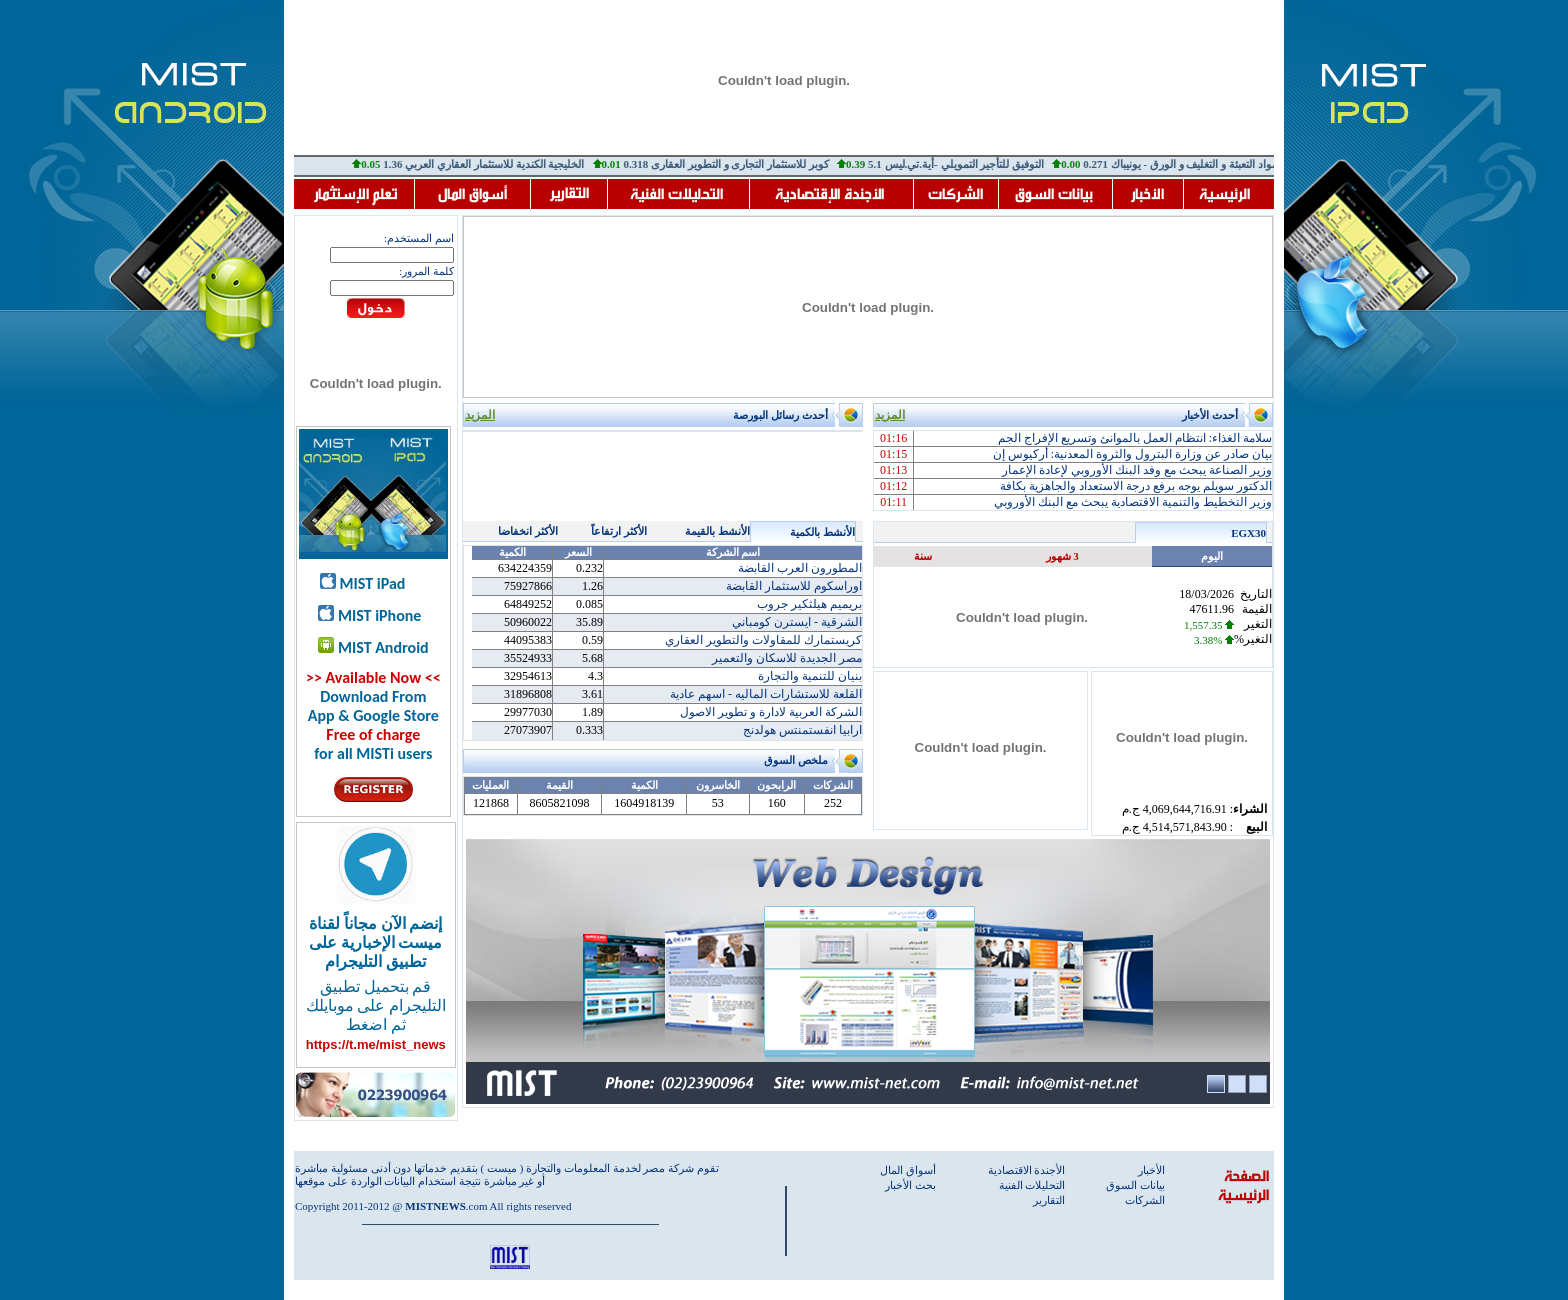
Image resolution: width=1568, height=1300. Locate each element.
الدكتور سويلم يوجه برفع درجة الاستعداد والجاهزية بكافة (1136, 486)
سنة (923, 556)
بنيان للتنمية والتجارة (810, 676)
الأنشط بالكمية (822, 532)
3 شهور (1062, 556)
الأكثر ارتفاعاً (619, 531)
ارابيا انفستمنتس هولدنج (802, 730)
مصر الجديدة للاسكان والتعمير (787, 658)
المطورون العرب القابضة (800, 568)
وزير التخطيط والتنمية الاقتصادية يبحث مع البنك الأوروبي (1133, 502)
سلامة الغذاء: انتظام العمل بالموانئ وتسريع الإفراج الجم (1135, 438)
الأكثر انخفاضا (528, 531)
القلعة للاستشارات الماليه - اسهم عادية (766, 694)
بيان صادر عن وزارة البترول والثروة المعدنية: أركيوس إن (1132, 454)
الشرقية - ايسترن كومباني (797, 622)
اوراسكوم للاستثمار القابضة (794, 586)
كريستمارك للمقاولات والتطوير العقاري (763, 640)
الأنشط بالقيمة (717, 531)
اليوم (1212, 556)
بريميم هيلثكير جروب (809, 604)
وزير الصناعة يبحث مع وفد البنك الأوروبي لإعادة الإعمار (1137, 470)
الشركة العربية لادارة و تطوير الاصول (771, 712)
